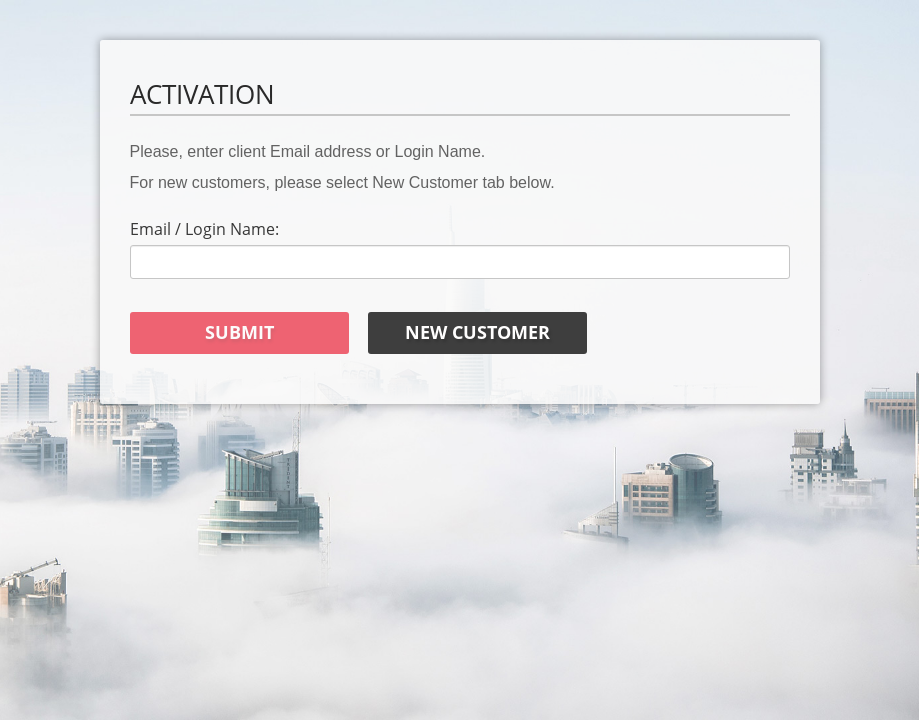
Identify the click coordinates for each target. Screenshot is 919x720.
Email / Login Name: (204, 229)
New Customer (477, 332)
